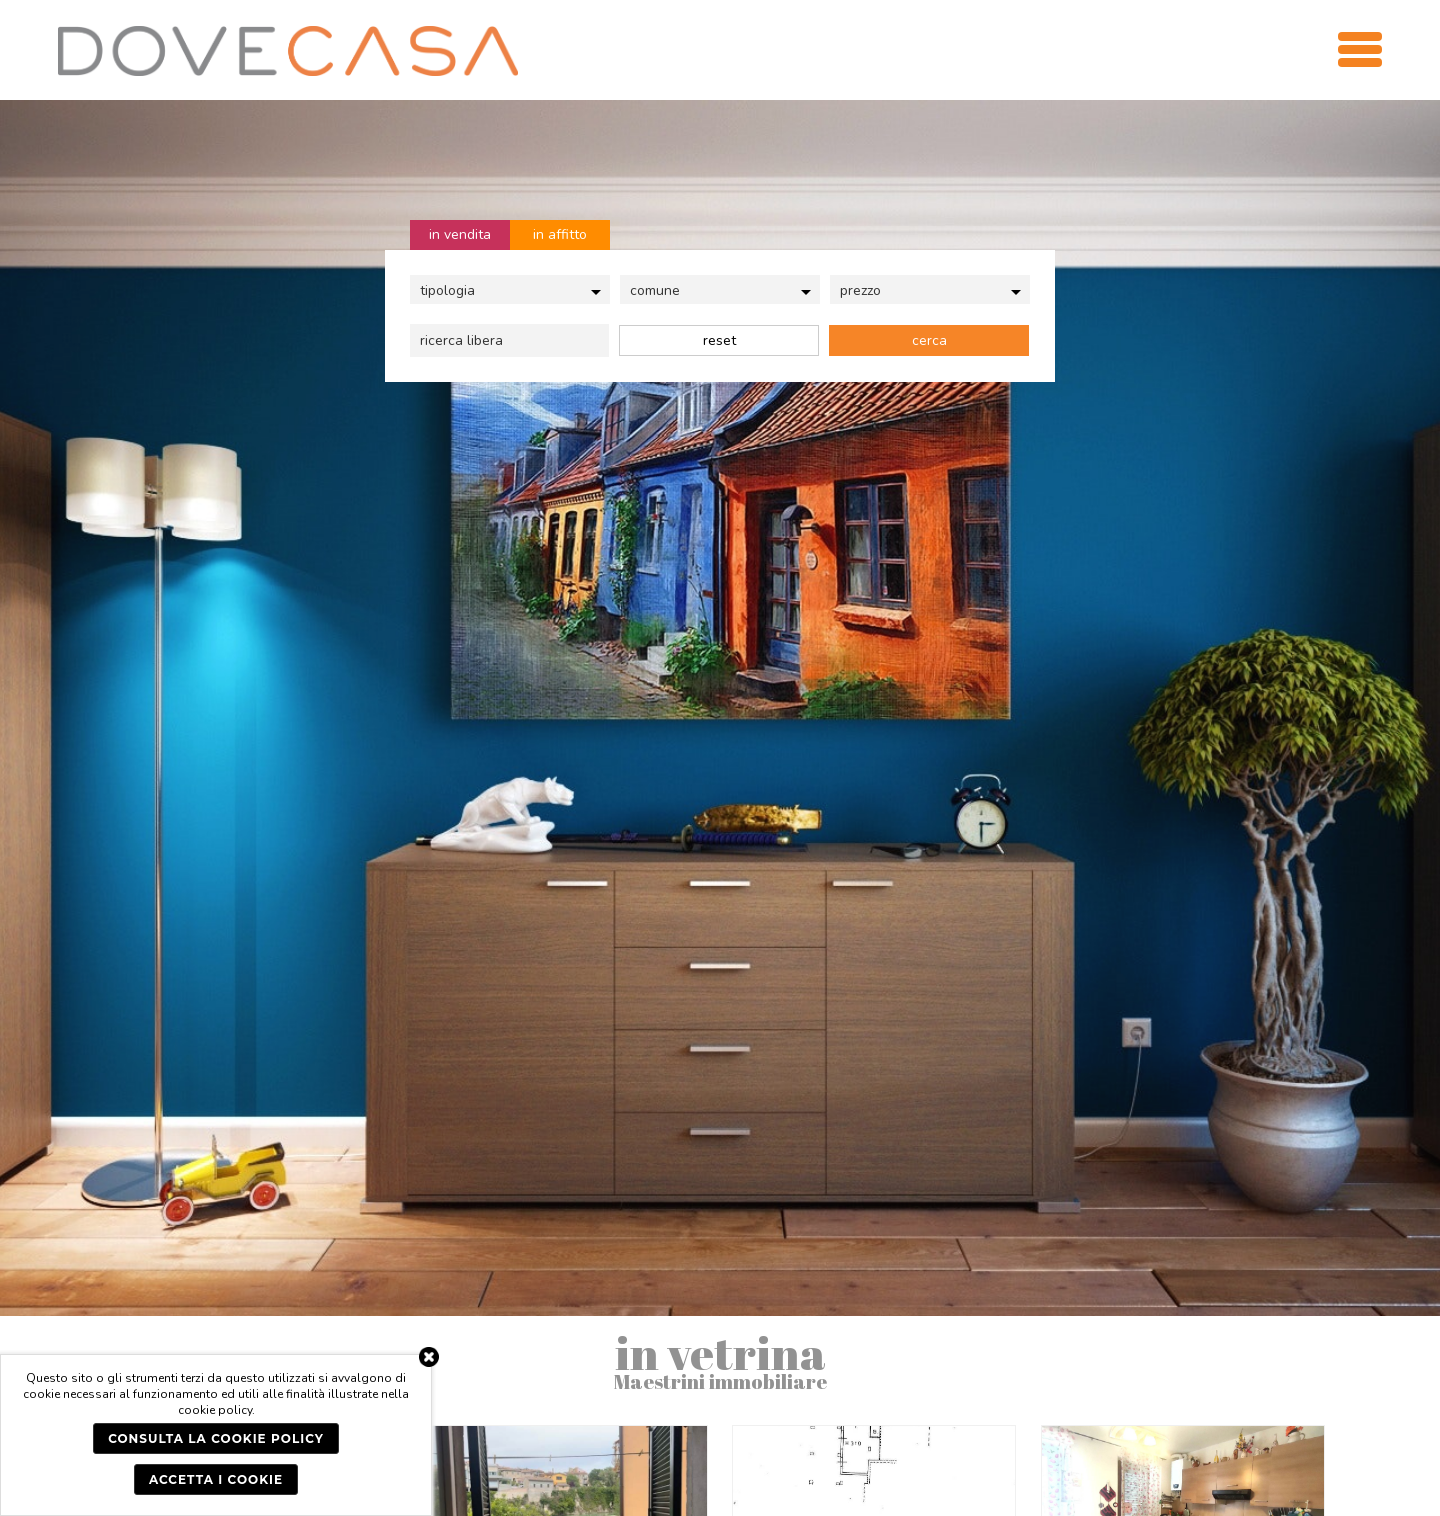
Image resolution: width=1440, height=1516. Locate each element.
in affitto (560, 234)
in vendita (460, 234)
